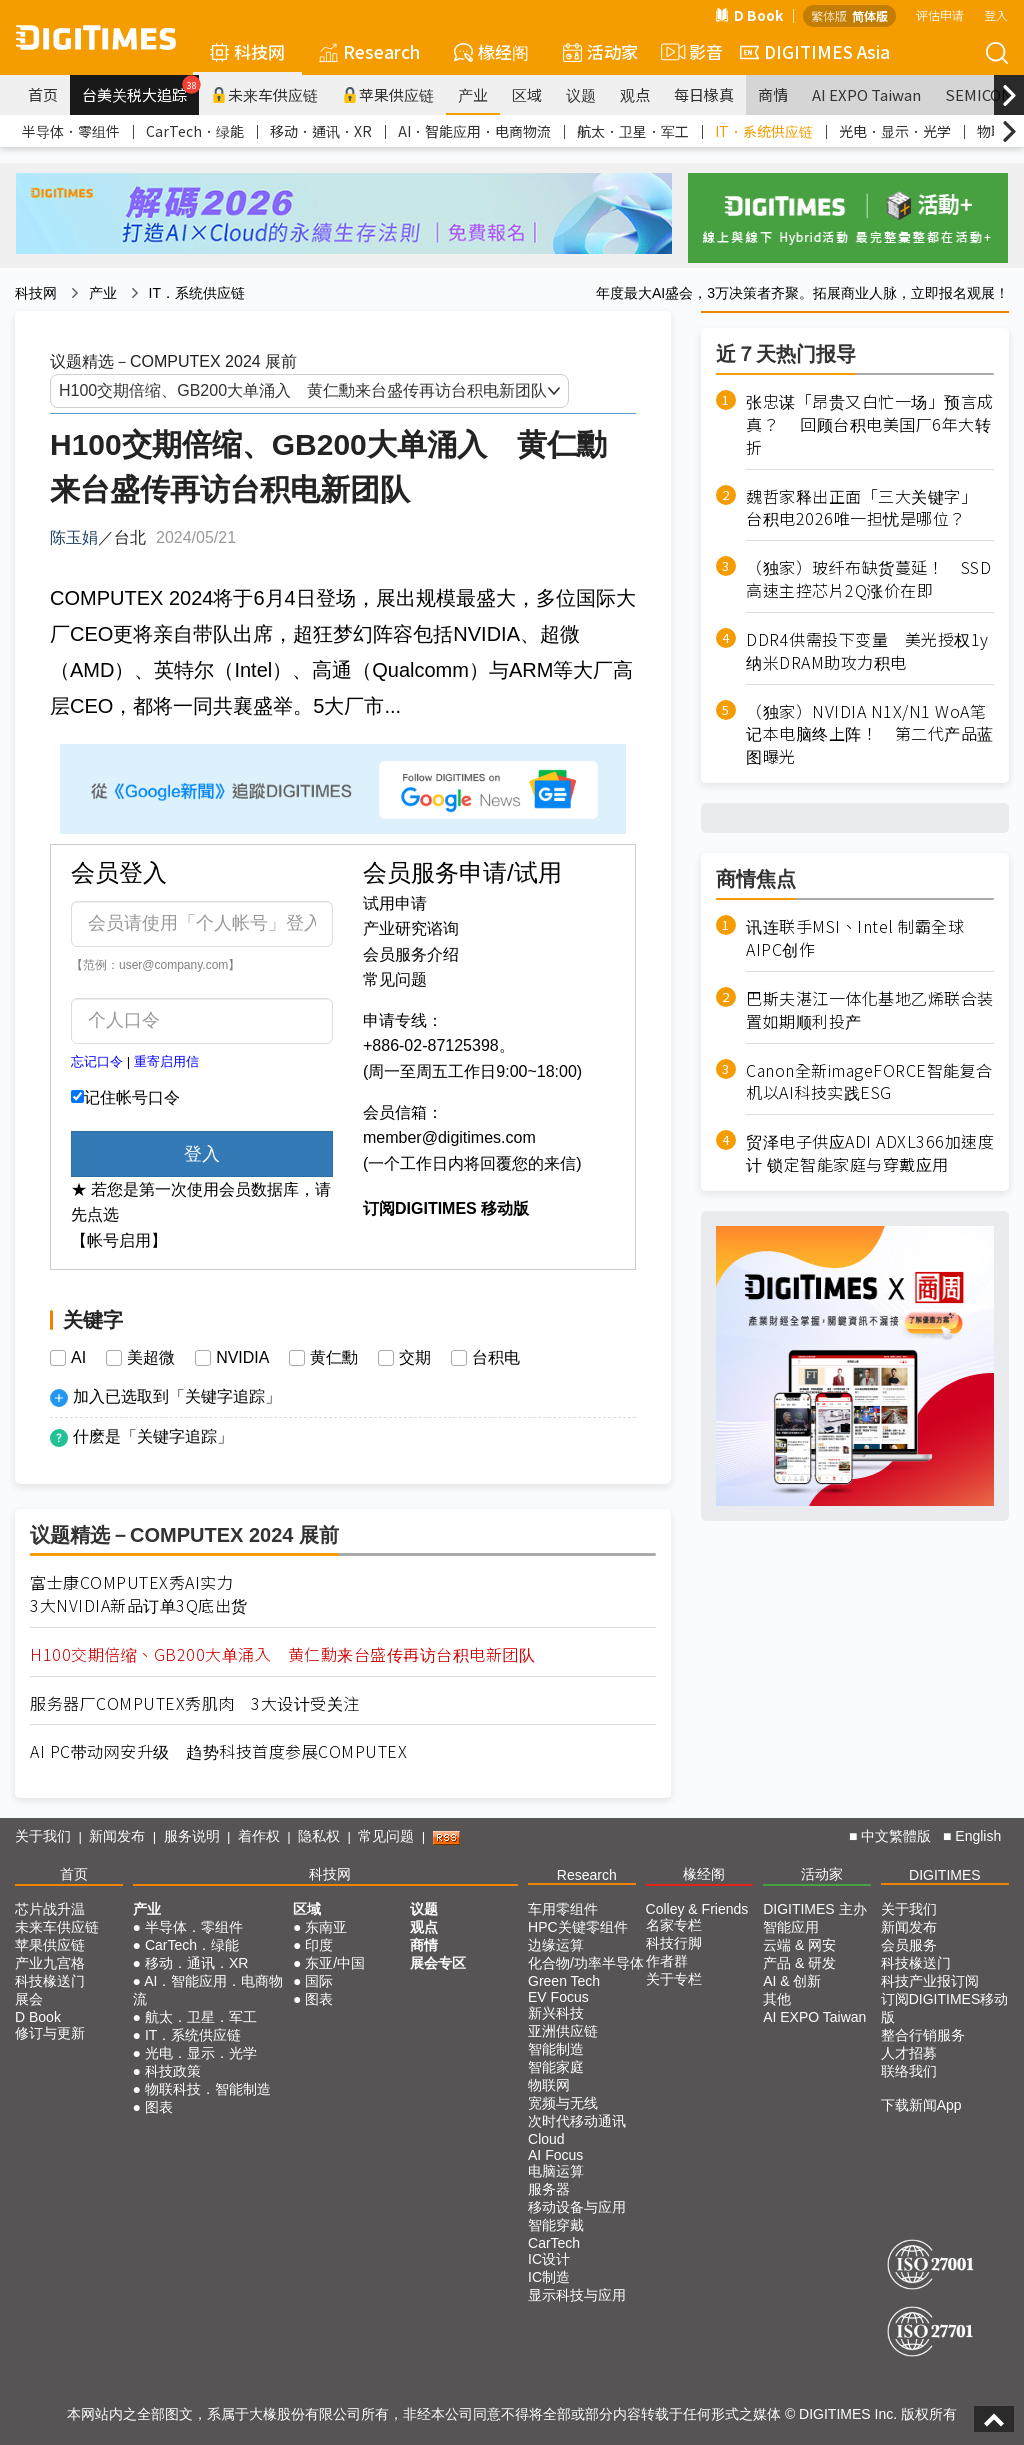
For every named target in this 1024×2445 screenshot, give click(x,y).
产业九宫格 (50, 1963)
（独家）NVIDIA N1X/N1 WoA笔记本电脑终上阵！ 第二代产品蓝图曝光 (870, 734)
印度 (319, 1945)
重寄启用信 (166, 1061)
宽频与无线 (563, 2103)
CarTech (554, 2243)
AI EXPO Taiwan (866, 94)
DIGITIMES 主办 (814, 1909)
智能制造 (556, 2049)
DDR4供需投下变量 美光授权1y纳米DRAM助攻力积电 (867, 651)
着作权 (259, 1836)
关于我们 (43, 1836)
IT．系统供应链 (764, 131)
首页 (43, 94)
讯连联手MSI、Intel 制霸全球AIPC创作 (855, 938)
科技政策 (173, 2071)
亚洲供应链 (563, 2031)
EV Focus (558, 1997)
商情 (773, 94)
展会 (29, 1999)
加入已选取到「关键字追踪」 (177, 1396)
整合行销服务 (923, 2035)
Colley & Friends (697, 1909)
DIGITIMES (945, 1875)
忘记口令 (97, 1061)
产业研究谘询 (411, 928)
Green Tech (564, 1981)
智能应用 (791, 1927)
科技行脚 (674, 1943)
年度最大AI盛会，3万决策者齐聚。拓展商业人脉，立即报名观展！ (802, 293)
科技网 (247, 51)
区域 (527, 94)
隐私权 (319, 1836)
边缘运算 (556, 1945)
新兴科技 (556, 2013)
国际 (319, 1981)
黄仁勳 (334, 1358)
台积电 (496, 1358)
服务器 (549, 2189)
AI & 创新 (792, 1981)
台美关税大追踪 (140, 90)
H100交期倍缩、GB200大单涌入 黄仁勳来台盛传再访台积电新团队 (282, 1654)
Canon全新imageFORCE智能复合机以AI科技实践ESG (869, 1082)
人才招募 (909, 2053)
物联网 (549, 2085)
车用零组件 (563, 1909)
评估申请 (940, 14)
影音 (689, 52)
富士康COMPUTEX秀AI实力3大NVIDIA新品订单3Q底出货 (139, 1594)
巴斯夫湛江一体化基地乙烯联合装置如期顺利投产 (870, 1010)
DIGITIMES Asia (815, 51)
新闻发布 (117, 1836)
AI (78, 1358)
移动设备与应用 (577, 2207)
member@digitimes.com (449, 1137)
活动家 (600, 51)
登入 (996, 14)
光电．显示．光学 (895, 131)
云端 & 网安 (799, 1945)
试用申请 (395, 903)
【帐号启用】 (119, 1240)
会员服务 (909, 1945)
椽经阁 (491, 51)
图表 (159, 2107)
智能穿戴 (556, 2225)
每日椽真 (704, 94)
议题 (581, 94)
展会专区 (438, 1963)
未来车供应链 (264, 94)
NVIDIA (242, 1358)
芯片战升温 (50, 1909)
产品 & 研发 (799, 1963)
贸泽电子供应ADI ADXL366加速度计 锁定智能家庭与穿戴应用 (870, 1153)
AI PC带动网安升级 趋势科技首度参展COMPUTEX (218, 1751)
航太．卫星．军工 (633, 131)
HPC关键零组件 (578, 1927)
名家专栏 (674, 1925)
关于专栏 (674, 1979)
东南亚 (326, 1927)
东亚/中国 (335, 1963)
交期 (415, 1358)
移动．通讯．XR (321, 131)
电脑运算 (556, 2171)
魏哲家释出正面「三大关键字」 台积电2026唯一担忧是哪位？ (866, 508)
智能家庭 (556, 2067)
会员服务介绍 (411, 954)
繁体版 (829, 15)
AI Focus (555, 2155)
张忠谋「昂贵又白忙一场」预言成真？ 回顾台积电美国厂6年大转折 (870, 424)
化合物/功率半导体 (586, 1963)
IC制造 (549, 2277)
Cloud (546, 2139)
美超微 (151, 1358)
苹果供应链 (388, 94)
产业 (473, 94)
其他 (777, 1999)
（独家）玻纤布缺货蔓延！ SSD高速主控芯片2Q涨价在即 (868, 579)
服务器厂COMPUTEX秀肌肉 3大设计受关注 (195, 1703)
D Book (749, 15)
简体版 (870, 15)
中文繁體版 (896, 1836)
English (978, 1836)
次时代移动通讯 (577, 2121)
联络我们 (909, 2071)
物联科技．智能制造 (208, 2089)
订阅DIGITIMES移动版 (945, 2008)
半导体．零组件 (71, 131)
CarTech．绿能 (195, 131)
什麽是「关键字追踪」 (153, 1436)
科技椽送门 (50, 1981)
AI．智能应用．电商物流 (474, 131)
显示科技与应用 (577, 2295)
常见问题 (395, 979)
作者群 (667, 1961)
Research (369, 51)
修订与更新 (50, 2033)
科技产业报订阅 (930, 1981)
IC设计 (549, 2259)
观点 (635, 94)
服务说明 (192, 1836)
